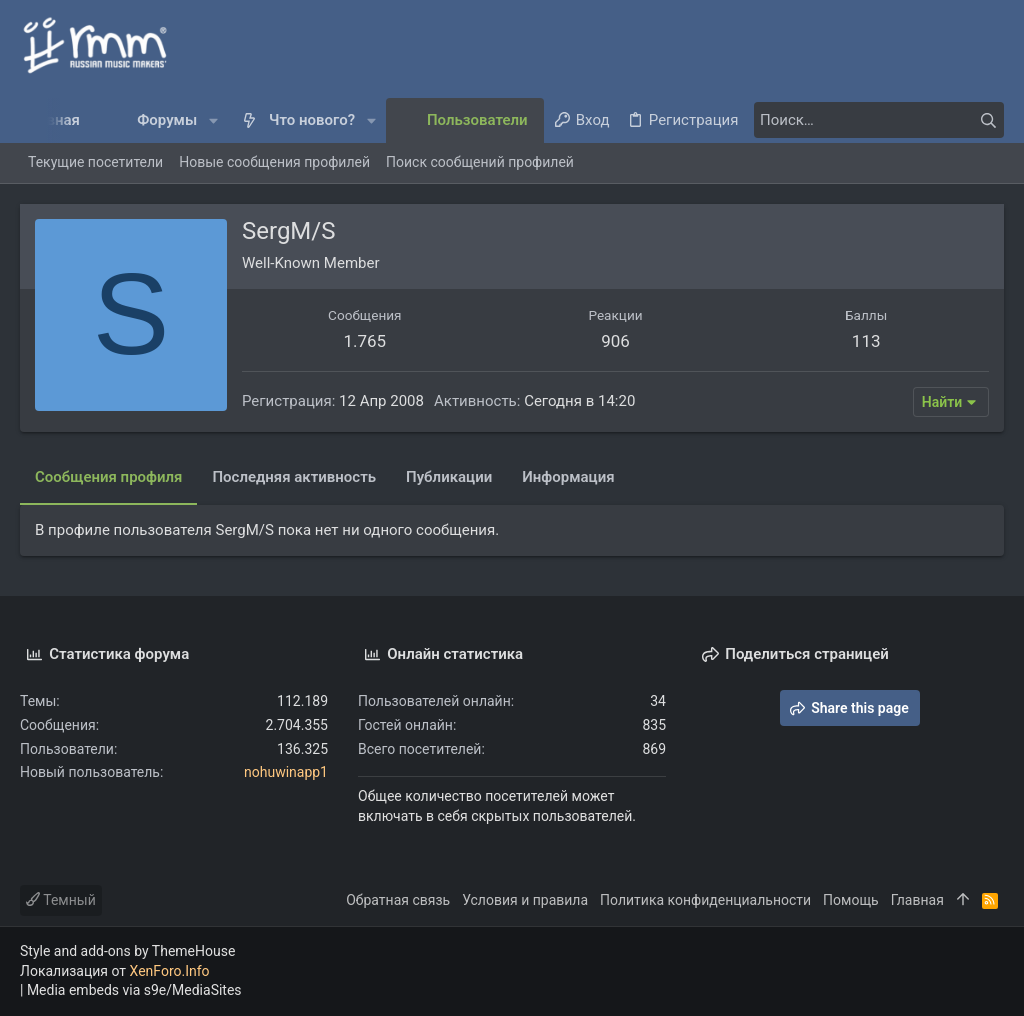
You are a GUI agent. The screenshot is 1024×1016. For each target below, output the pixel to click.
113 (866, 341)
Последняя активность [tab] (294, 477)
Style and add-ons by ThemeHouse (127, 951)
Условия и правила (525, 900)
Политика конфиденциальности (705, 900)
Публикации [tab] (449, 477)
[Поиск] (879, 120)
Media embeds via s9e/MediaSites (134, 990)
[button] (213, 120)
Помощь (851, 900)
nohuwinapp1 (286, 772)
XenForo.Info (170, 971)
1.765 (364, 341)
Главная (917, 900)
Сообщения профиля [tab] (108, 477)
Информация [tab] (568, 477)
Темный (61, 900)
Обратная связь (398, 900)
